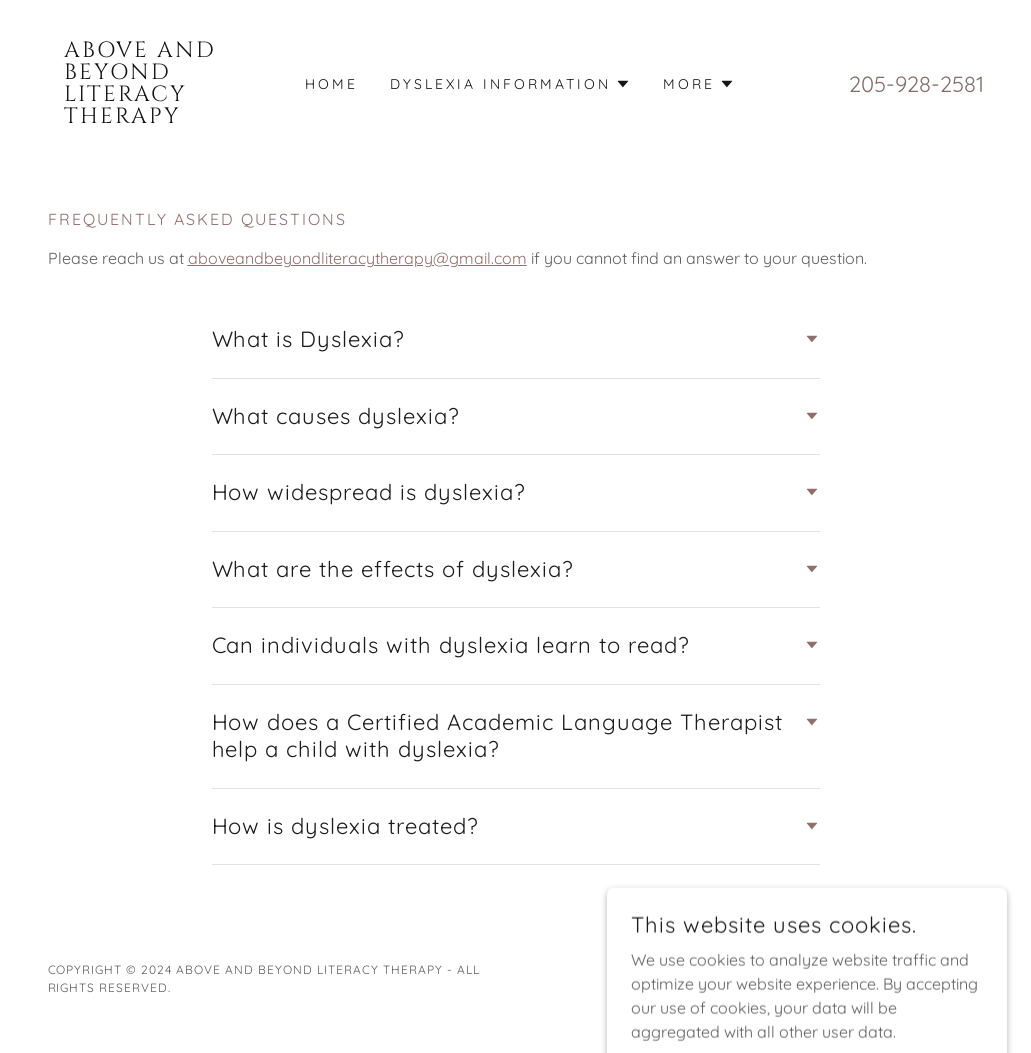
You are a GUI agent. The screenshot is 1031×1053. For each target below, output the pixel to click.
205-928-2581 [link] (916, 84)
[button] (510, 84)
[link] (165, 117)
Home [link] (331, 84)
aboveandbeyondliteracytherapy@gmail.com (357, 258)
